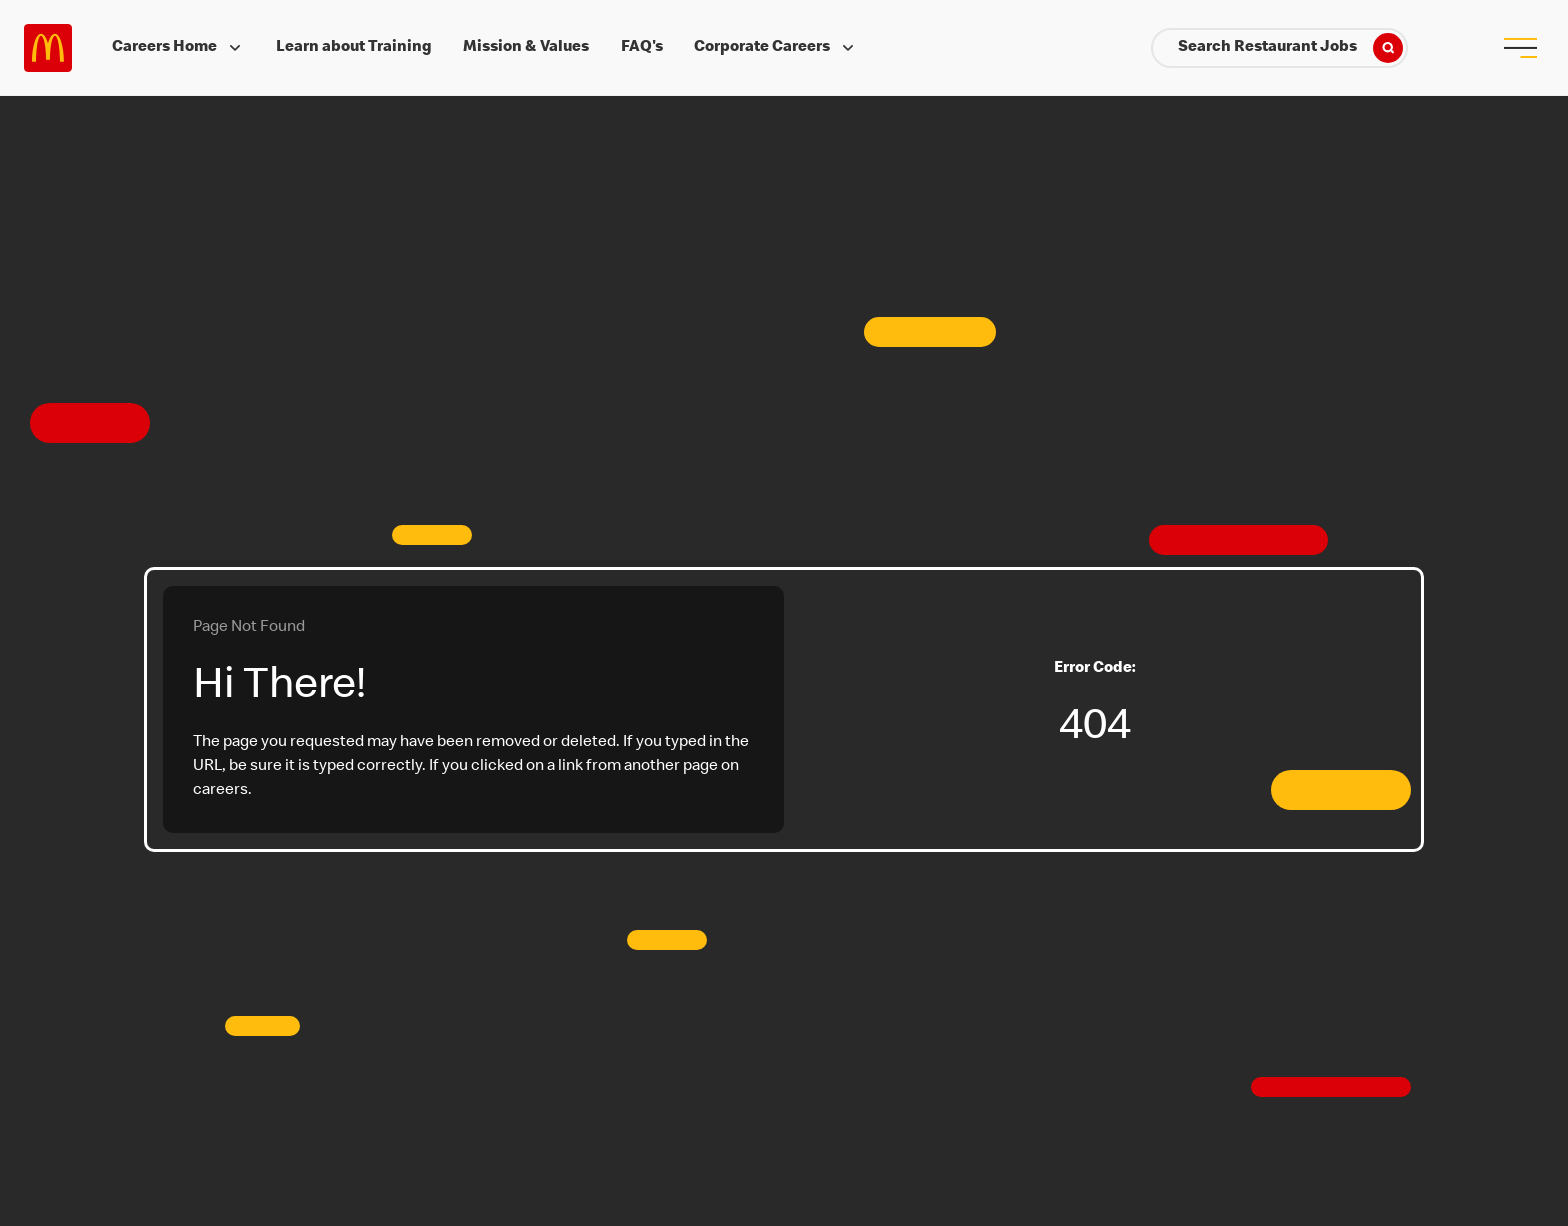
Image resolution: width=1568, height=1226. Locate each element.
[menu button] (1520, 48)
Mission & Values (526, 48)
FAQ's (642, 48)
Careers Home (178, 48)
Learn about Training (354, 48)
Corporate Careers (776, 48)
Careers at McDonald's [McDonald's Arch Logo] (48, 48)
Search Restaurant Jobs (1290, 48)
